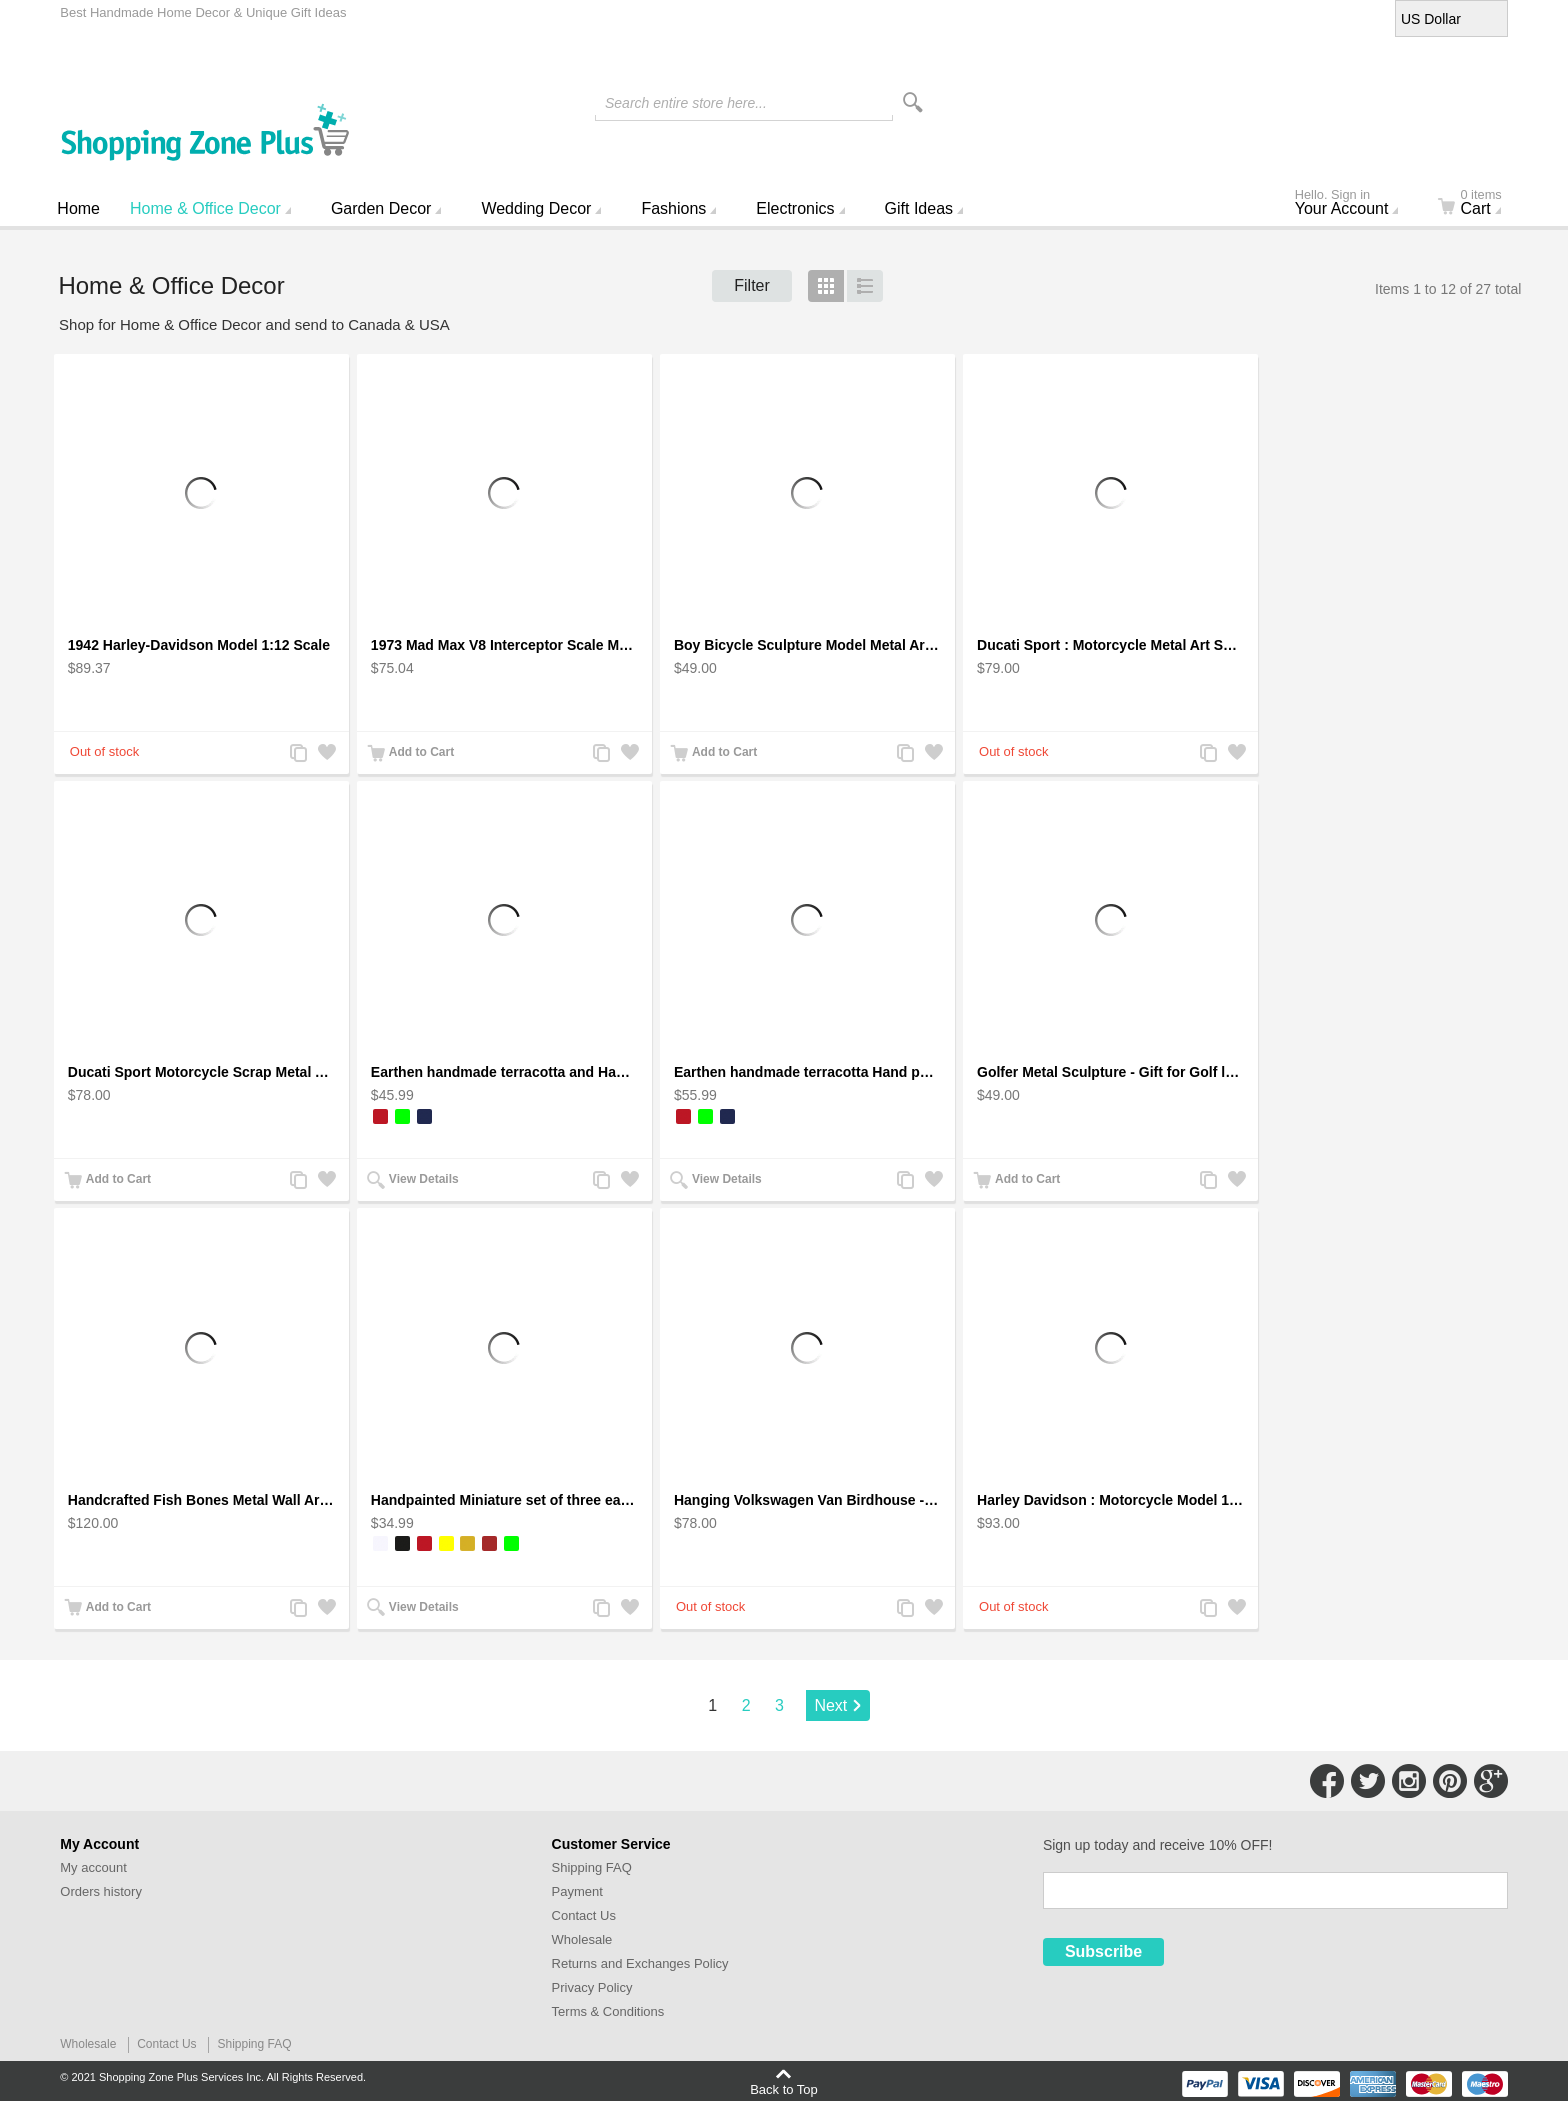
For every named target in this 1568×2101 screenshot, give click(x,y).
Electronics (795, 208)
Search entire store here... (686, 103)
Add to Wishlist (326, 754)
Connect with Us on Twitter (1368, 1781)
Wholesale (582, 1939)
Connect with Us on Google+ (1491, 1781)
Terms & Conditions (608, 2011)
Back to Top (784, 2089)
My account (93, 1867)
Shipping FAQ (592, 1867)
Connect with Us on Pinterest (1450, 1781)
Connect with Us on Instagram (1409, 1781)
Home (78, 208)
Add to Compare (298, 754)
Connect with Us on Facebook (1327, 1781)
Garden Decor (381, 208)
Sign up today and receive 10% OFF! (1158, 1845)
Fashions (673, 208)
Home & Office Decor (205, 208)
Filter (752, 285)
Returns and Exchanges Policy (640, 1963)
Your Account (1355, 204)
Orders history (101, 1891)
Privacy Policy (592, 1987)
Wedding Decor (536, 208)
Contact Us (584, 1915)
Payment (577, 1891)
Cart (1481, 204)
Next (830, 1705)
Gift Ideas (919, 208)
